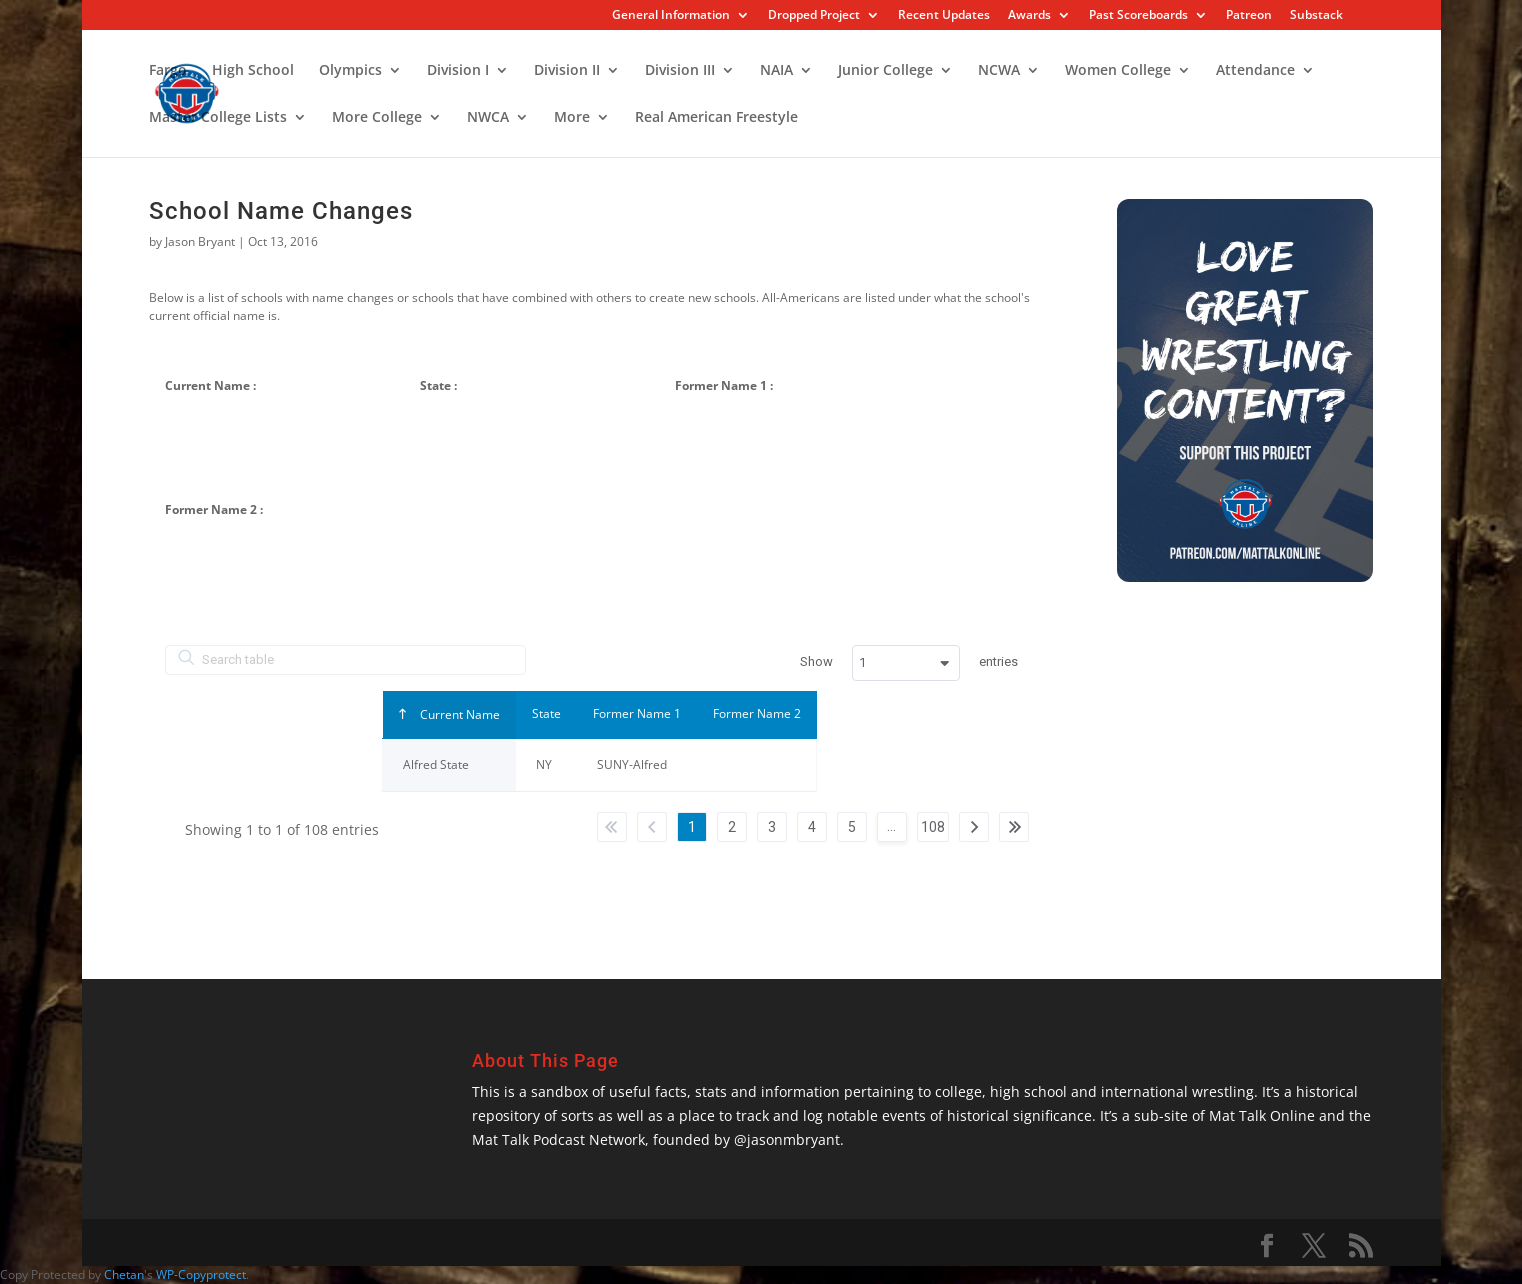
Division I (458, 71)
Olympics (350, 71)
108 (933, 827)
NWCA (488, 118)
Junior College (885, 71)
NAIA (776, 71)
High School (253, 71)
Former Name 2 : (214, 509)
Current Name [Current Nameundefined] (458, 714)
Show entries (909, 663)
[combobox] (906, 663)
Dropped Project (814, 16)
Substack (1316, 16)
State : (438, 385)
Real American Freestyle (716, 118)
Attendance (1255, 71)
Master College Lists (218, 118)
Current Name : (210, 385)
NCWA (999, 71)
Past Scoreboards (1138, 16)
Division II (567, 71)
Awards (1029, 16)
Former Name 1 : (724, 385)
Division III (680, 71)
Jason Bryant (200, 241)
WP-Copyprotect (201, 1274)
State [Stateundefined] (546, 713)
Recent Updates (944, 16)
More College (377, 118)
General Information (671, 16)
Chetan (124, 1274)
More (572, 118)
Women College (1118, 71)
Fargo (168, 71)
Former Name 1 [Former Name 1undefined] (637, 713)
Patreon (1249, 16)
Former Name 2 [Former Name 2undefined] (757, 713)
